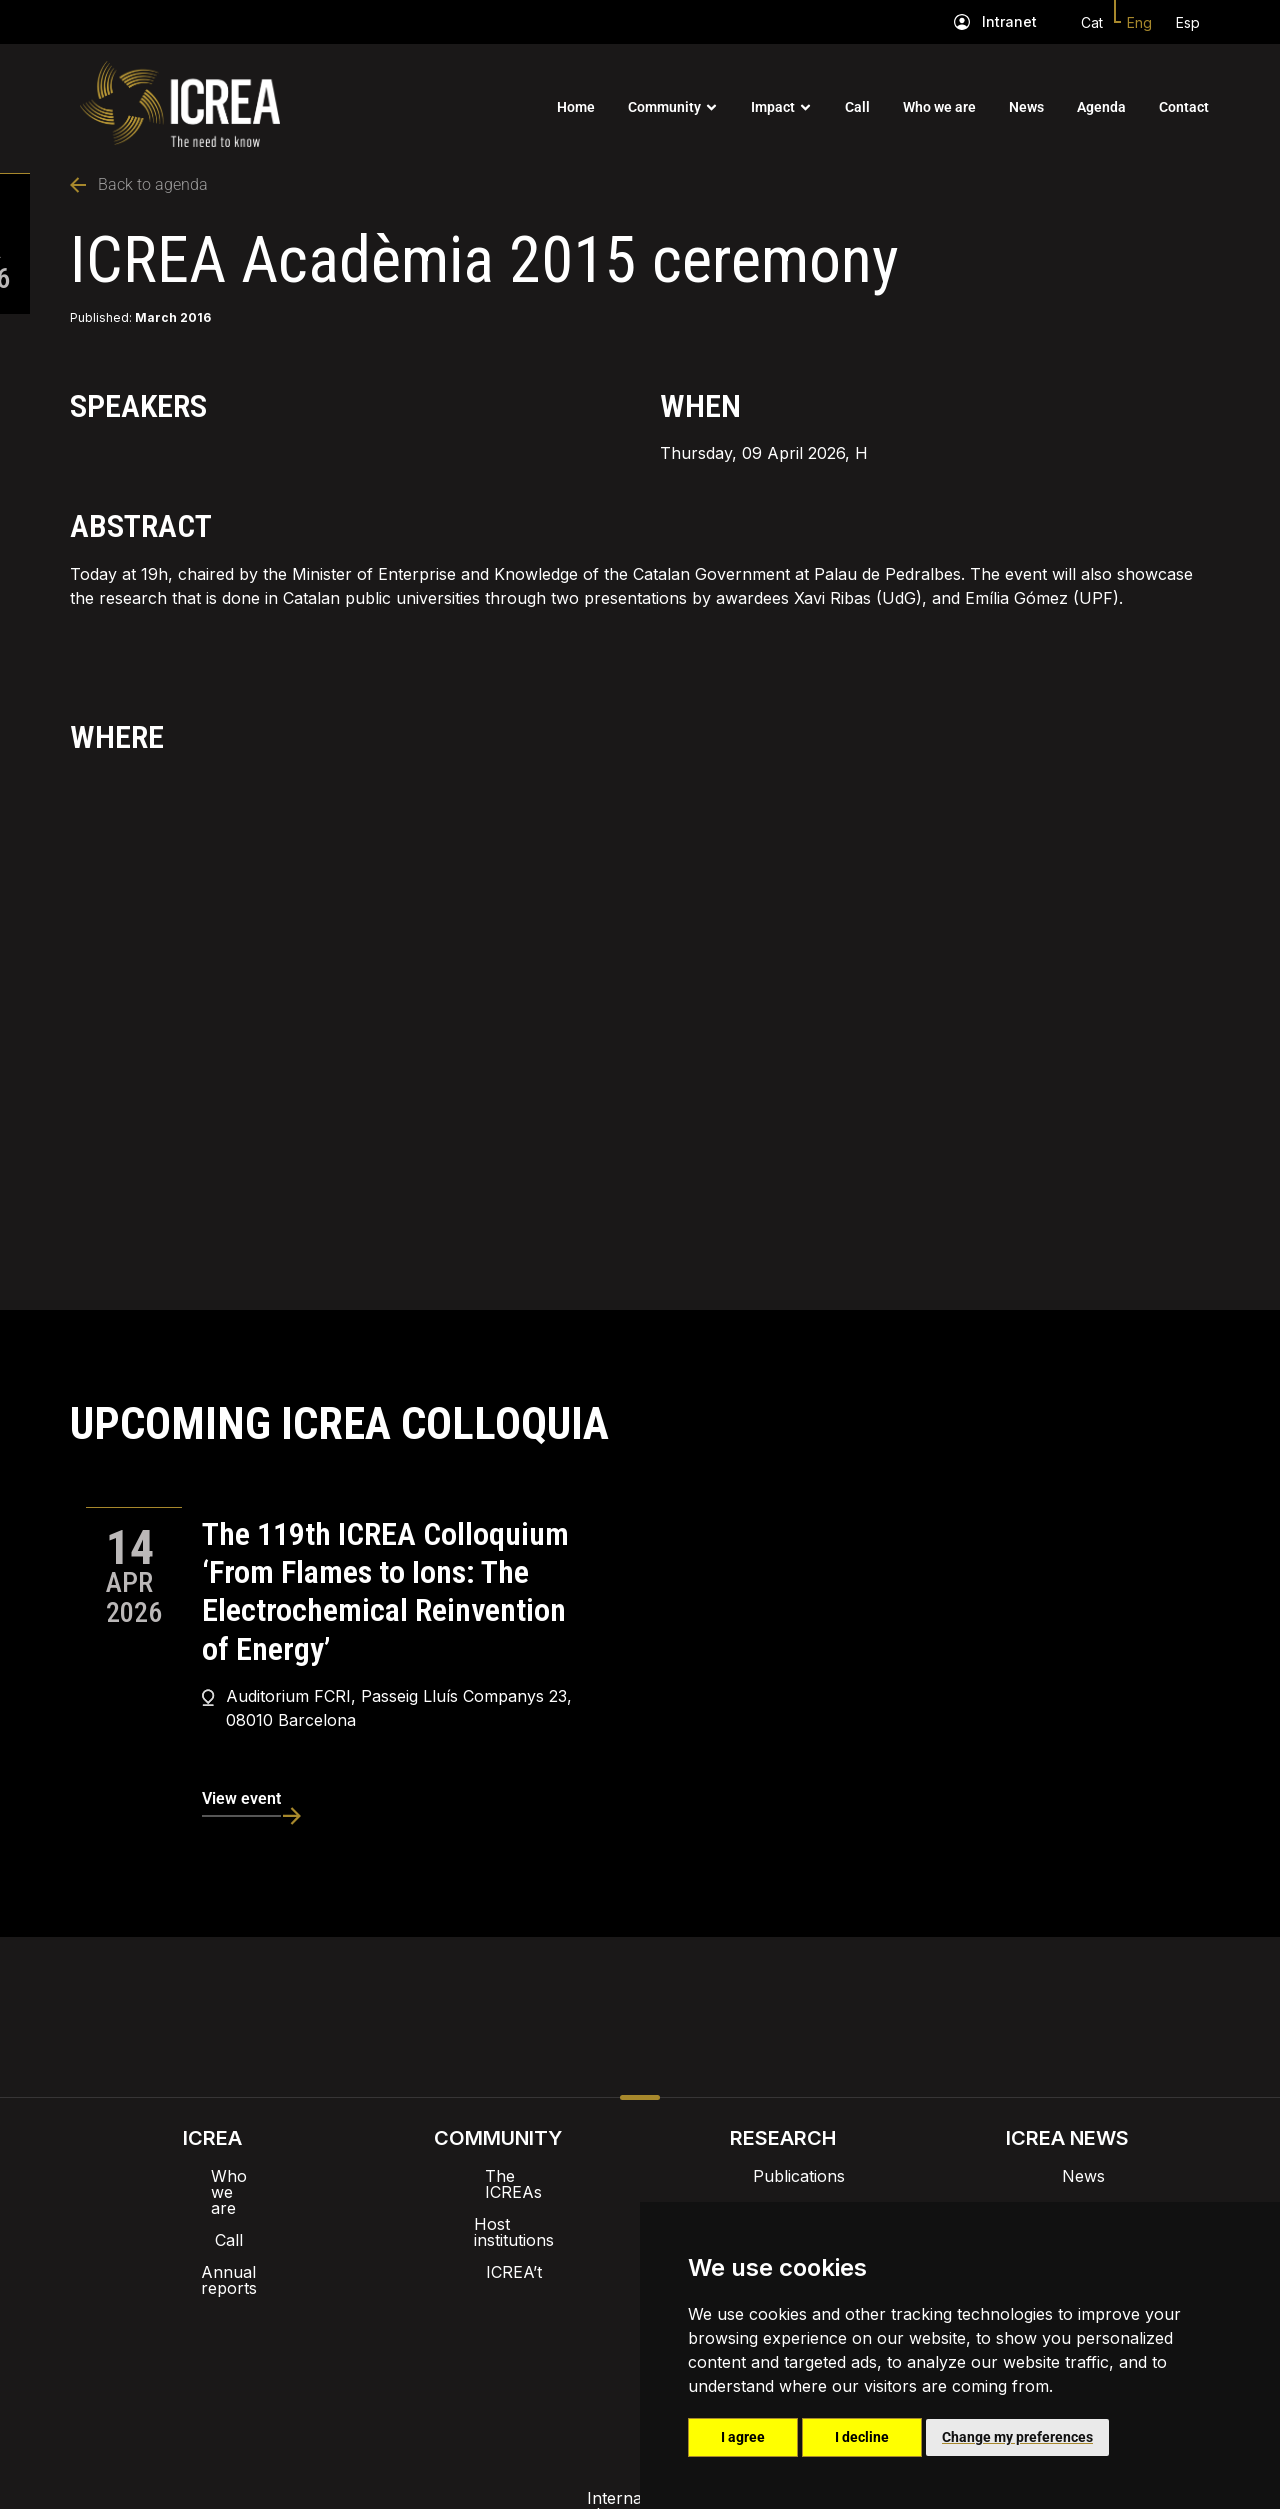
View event (241, 1798)
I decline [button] (862, 2437)
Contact (1184, 107)
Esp (1188, 22)
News (1026, 107)
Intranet (1009, 21)
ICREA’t (498, 2240)
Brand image (571, 2302)
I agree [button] (743, 2437)
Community (664, 107)
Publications (783, 2176)
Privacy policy (540, 2354)
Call (857, 107)
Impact (773, 107)
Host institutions (497, 2208)
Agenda (1101, 107)
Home (576, 107)
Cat (1092, 22)
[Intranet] (962, 22)
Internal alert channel (373, 2354)
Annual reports (213, 2240)
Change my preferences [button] (1017, 2437)
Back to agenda (139, 184)
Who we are (939, 107)
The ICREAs (498, 2176)
